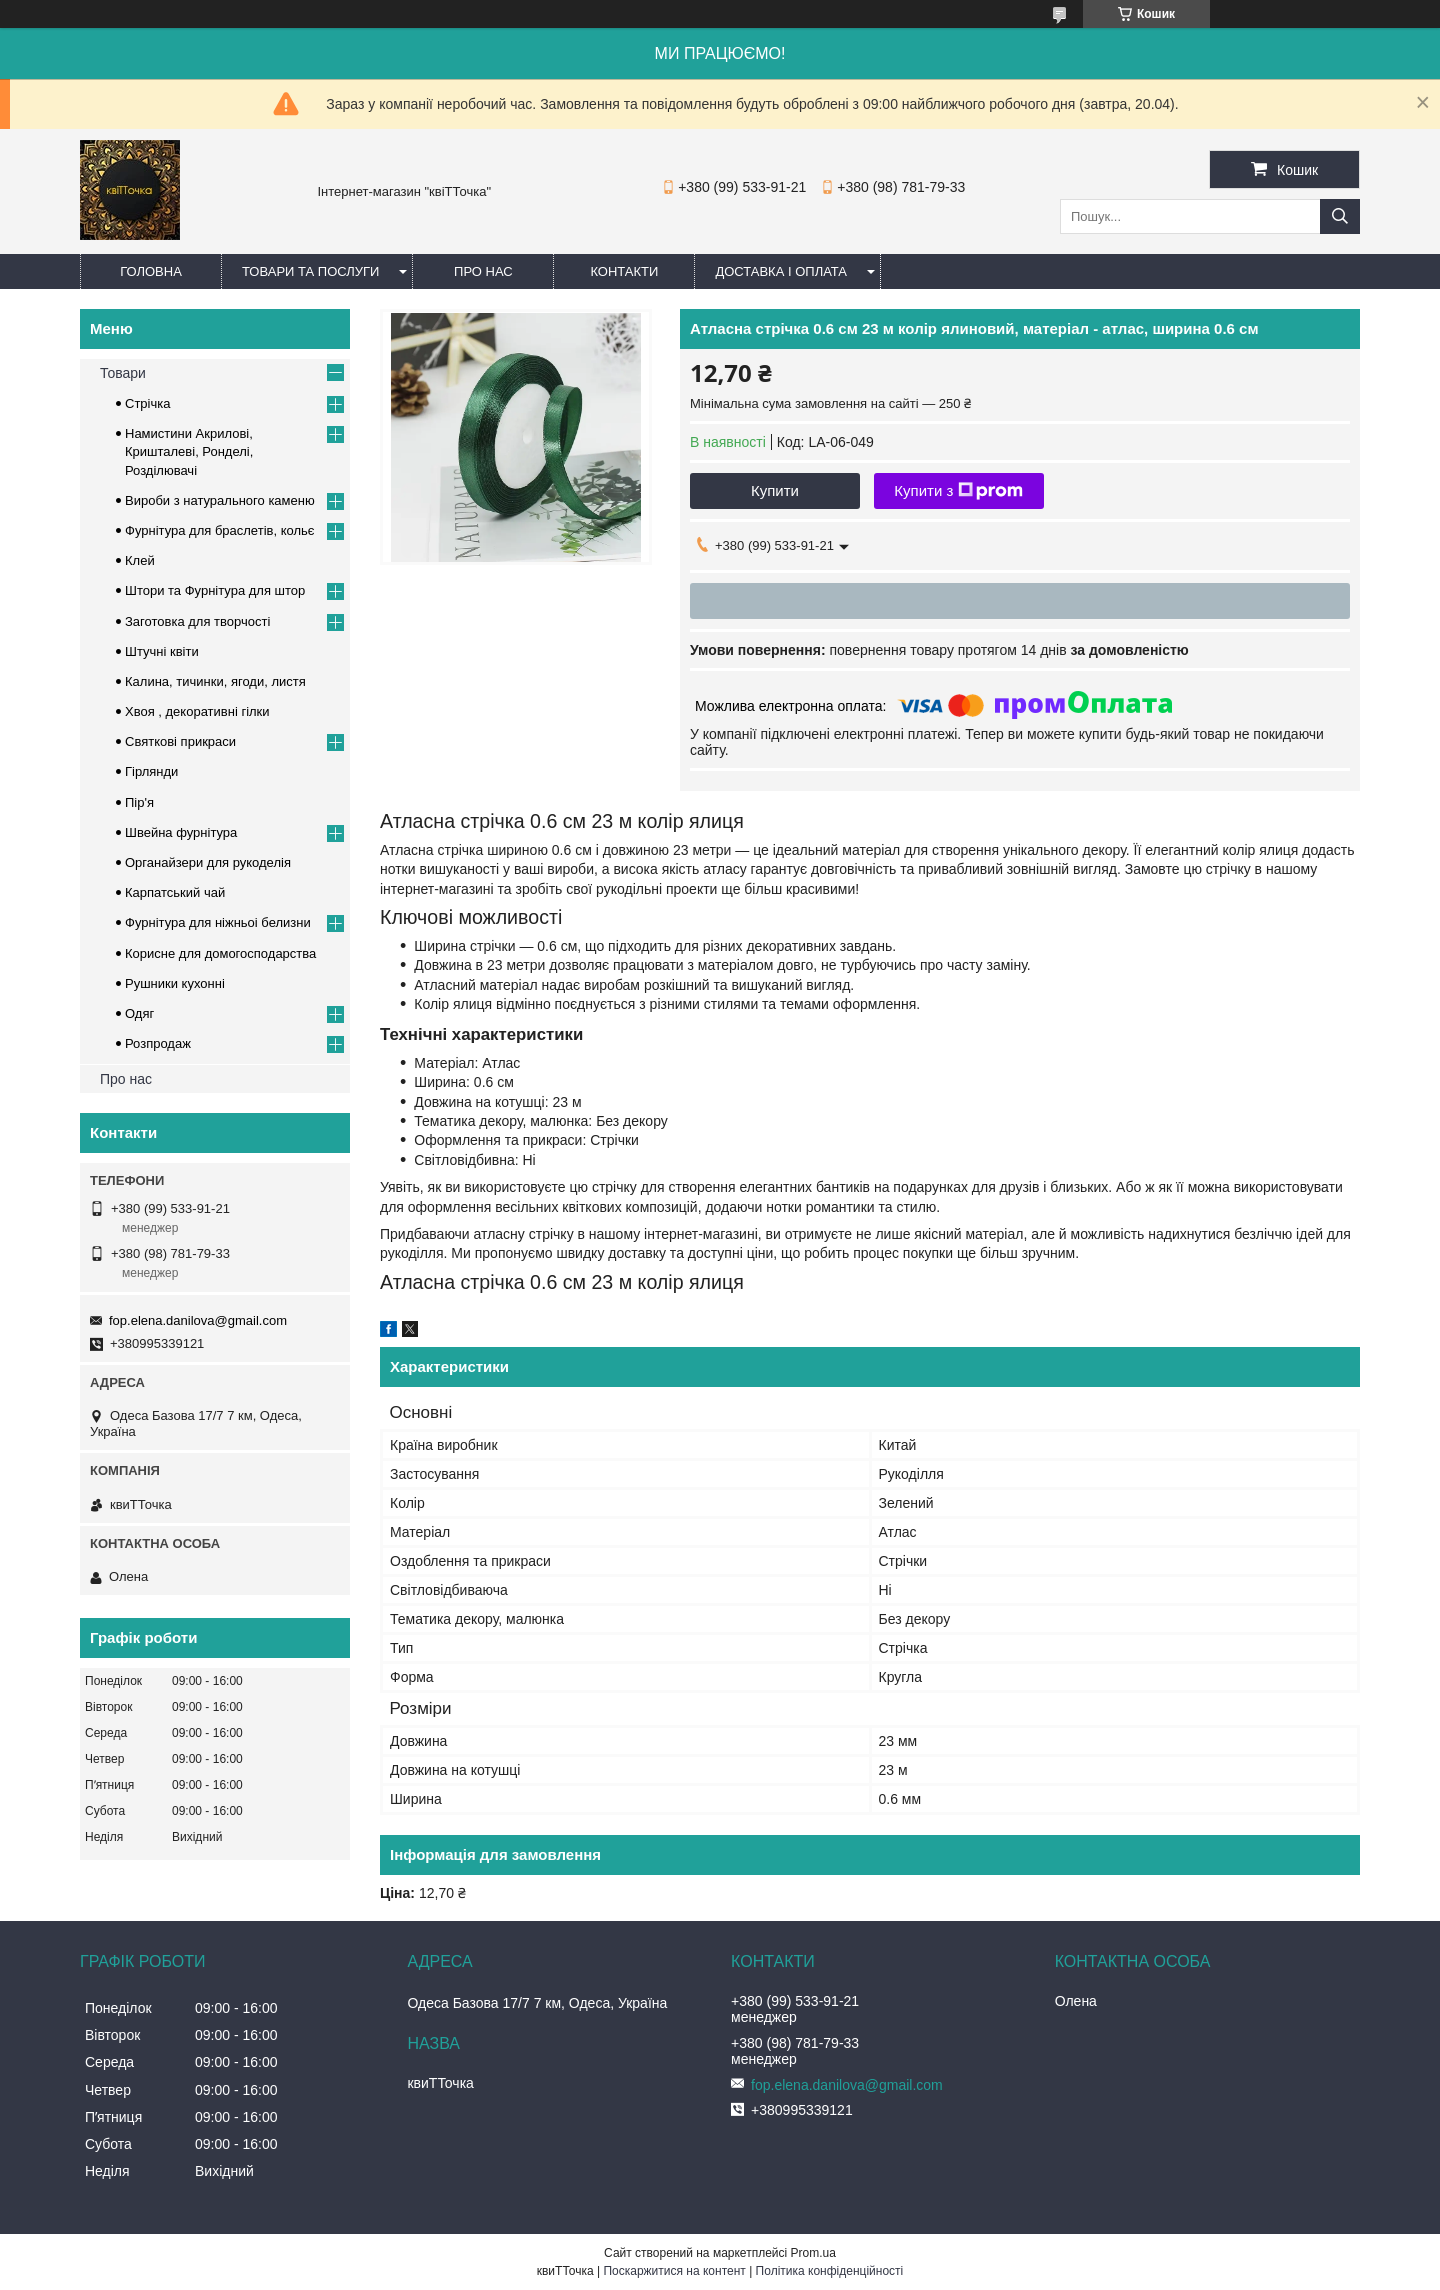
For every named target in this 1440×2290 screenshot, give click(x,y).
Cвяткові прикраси (180, 741)
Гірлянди (151, 771)
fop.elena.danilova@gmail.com (198, 1320)
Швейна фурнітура (181, 832)
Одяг (139, 1013)
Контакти (624, 271)
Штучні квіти (162, 651)
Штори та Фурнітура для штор (215, 590)
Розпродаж (158, 1043)
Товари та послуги (310, 271)
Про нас (483, 271)
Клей (140, 560)
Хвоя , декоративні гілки (197, 711)
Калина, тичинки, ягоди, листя (215, 681)
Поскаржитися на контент (674, 2271)
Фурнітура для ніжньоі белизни (218, 922)
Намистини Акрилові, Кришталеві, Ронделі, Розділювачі (189, 451)
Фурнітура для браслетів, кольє (219, 530)
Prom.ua (813, 2253)
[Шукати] (1340, 216)
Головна (151, 271)
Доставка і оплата (781, 271)
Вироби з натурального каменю (220, 500)
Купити (775, 490)
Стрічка (147, 403)
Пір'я (139, 802)
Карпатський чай (175, 892)
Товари (123, 373)
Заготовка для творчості (197, 621)
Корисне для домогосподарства (220, 953)
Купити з (958, 491)
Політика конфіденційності (830, 2271)
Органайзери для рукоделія (208, 862)
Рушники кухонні (175, 983)
